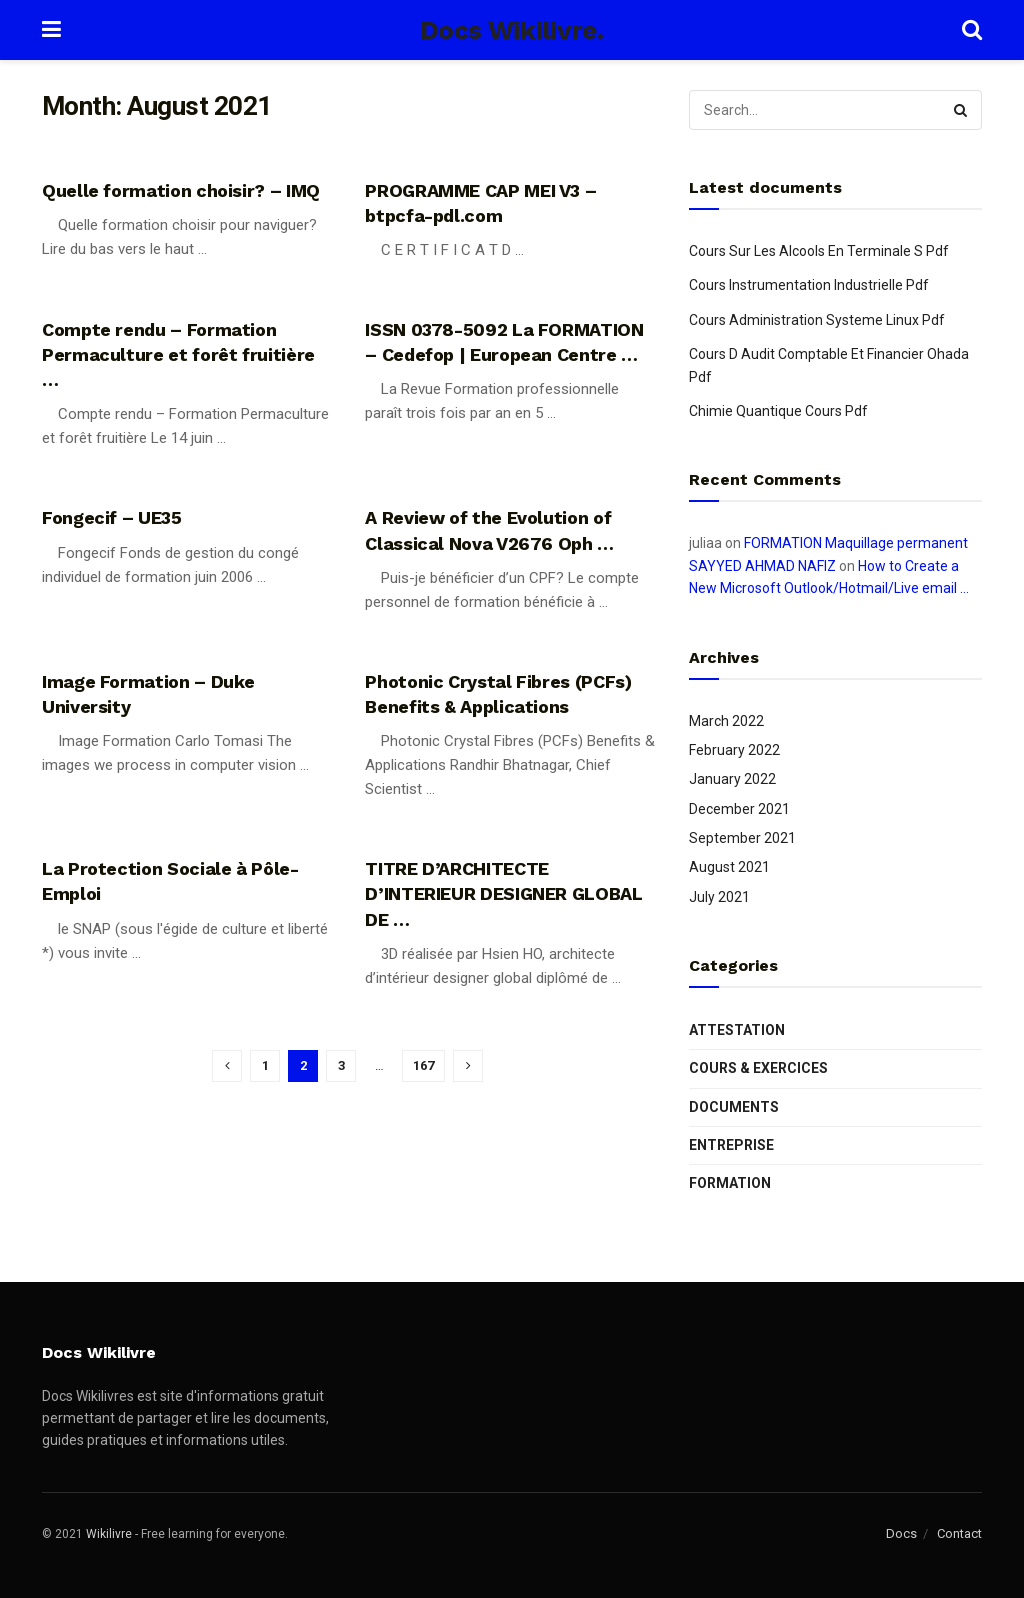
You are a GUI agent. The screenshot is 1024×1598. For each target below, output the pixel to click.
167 (423, 1065)
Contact (959, 1533)
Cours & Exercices (758, 1068)
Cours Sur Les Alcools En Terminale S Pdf (819, 251)
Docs (901, 1533)
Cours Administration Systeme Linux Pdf (817, 320)
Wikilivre (109, 1534)
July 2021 (719, 897)
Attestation (737, 1030)
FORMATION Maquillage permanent (856, 543)
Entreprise (731, 1145)
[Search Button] (962, 110)
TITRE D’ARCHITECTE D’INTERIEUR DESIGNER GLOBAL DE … (503, 893)
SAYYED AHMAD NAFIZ (762, 566)
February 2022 (734, 750)
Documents (734, 1107)
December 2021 (739, 809)
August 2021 (729, 867)
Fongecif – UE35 (112, 517)
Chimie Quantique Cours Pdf (778, 411)
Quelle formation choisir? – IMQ (181, 190)
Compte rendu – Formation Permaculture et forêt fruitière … (178, 354)
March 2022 (726, 721)
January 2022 (732, 779)
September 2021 (742, 838)
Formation (730, 1183)
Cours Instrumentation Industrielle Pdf (809, 285)
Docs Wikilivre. (511, 30)
